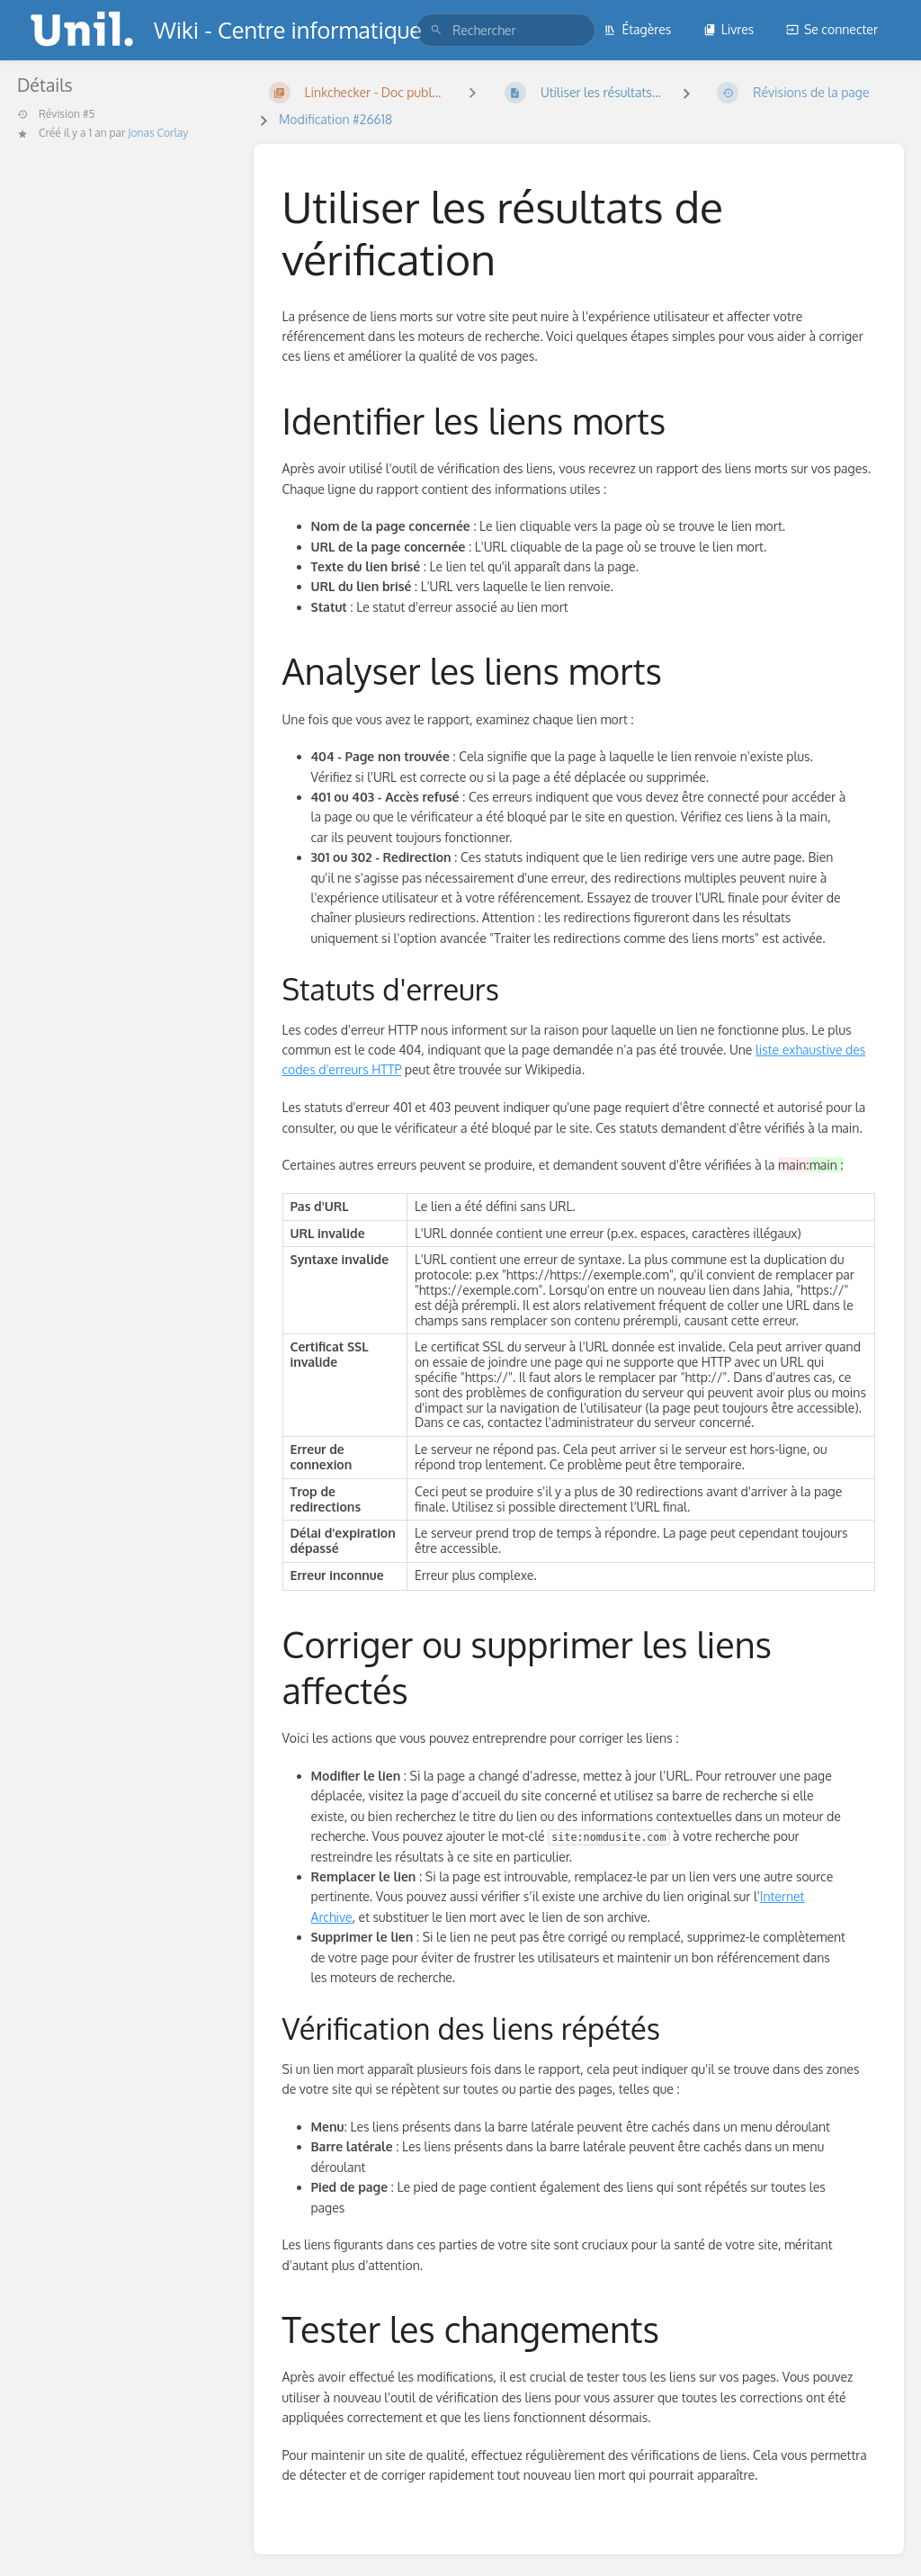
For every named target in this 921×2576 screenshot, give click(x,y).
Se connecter (832, 29)
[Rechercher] (436, 30)
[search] (505, 30)
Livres (729, 29)
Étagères (637, 29)
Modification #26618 (335, 119)
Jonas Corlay (158, 132)
